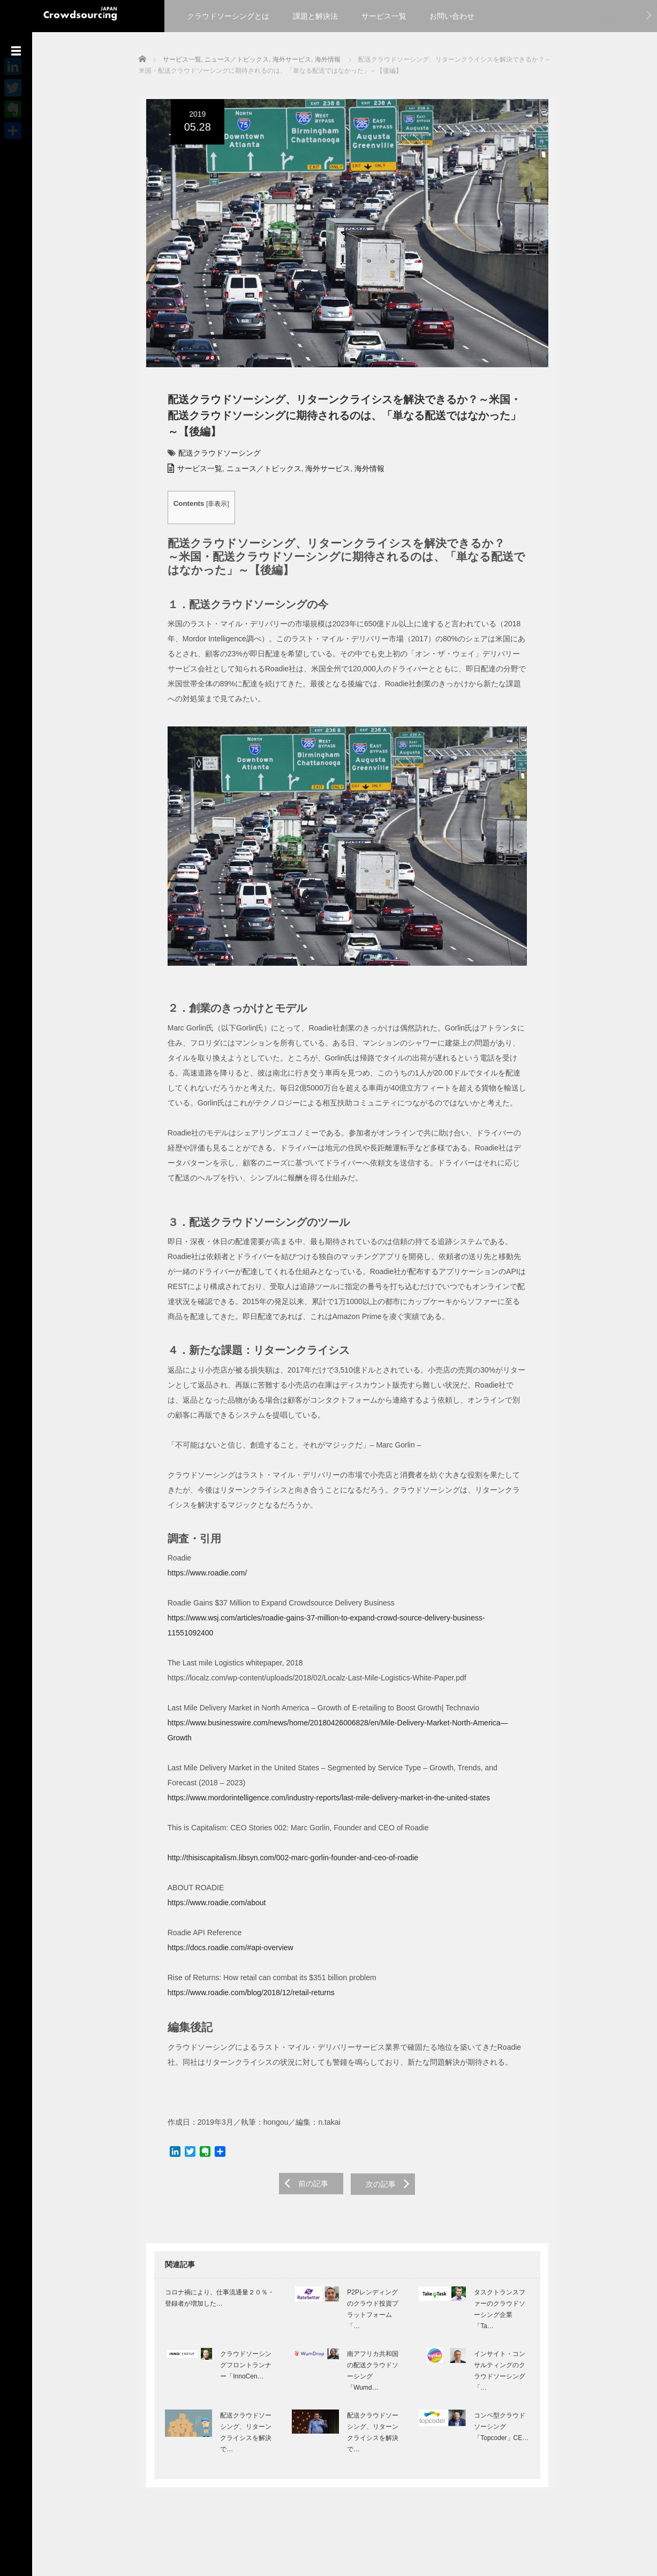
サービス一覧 (383, 16)
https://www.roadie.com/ (200, 1585)
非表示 (210, 509)
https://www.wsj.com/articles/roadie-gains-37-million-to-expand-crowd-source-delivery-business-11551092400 (342, 1630)
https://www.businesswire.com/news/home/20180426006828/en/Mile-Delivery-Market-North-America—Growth (342, 1720)
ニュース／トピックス (255, 473)
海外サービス (320, 473)
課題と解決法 (315, 16)
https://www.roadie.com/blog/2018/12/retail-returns (243, 1975)
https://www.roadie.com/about (209, 1885)
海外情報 (362, 473)
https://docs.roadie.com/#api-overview (223, 1930)
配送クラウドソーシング (212, 458)
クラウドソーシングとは (228, 16)
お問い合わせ (451, 16)
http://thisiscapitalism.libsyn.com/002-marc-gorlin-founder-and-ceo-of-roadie (285, 1840)
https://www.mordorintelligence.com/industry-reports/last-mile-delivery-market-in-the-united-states (321, 1780)
